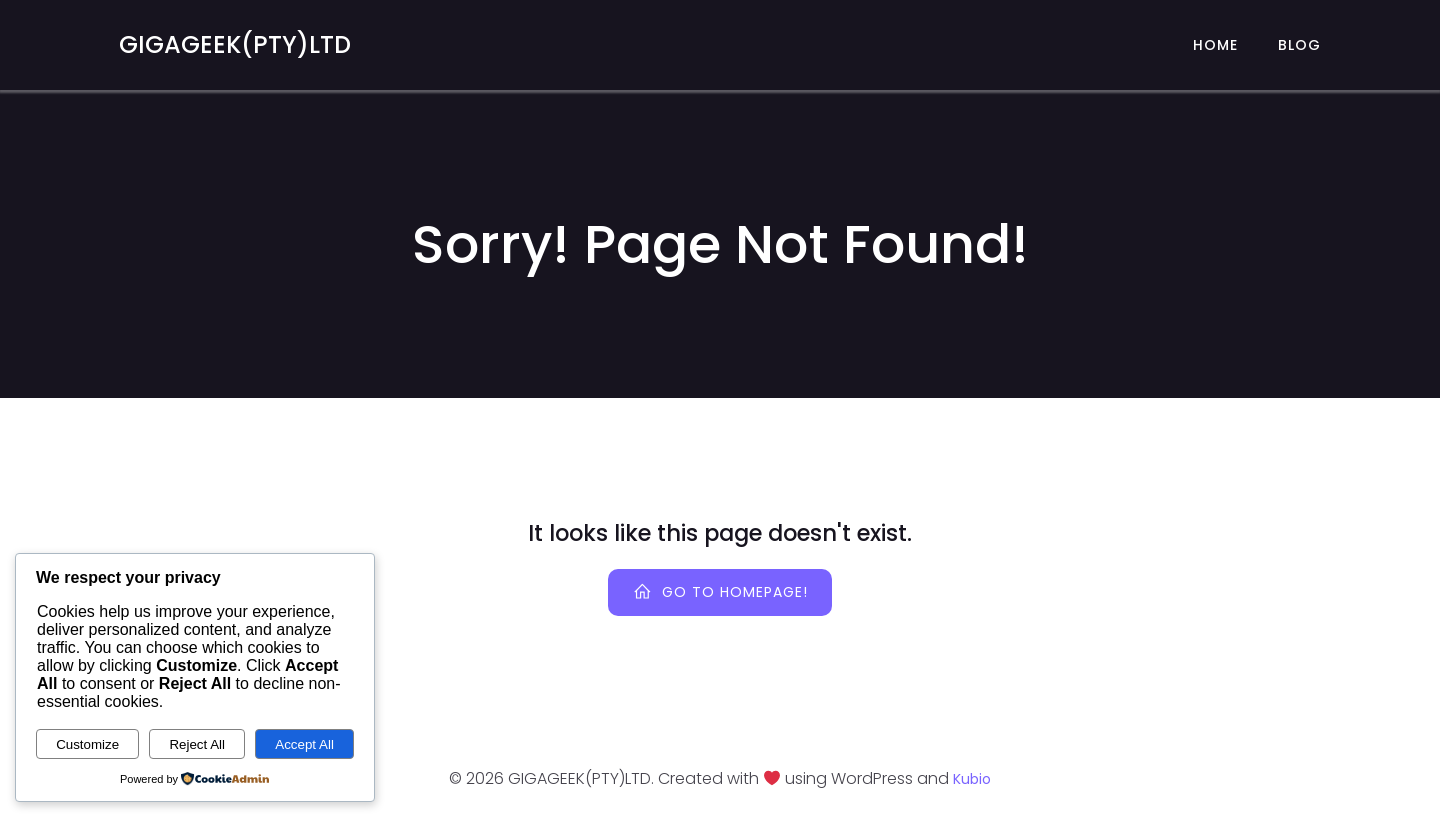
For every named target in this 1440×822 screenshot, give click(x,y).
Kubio (972, 779)
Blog (1299, 45)
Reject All (197, 744)
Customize (87, 744)
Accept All (304, 744)
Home (1215, 45)
